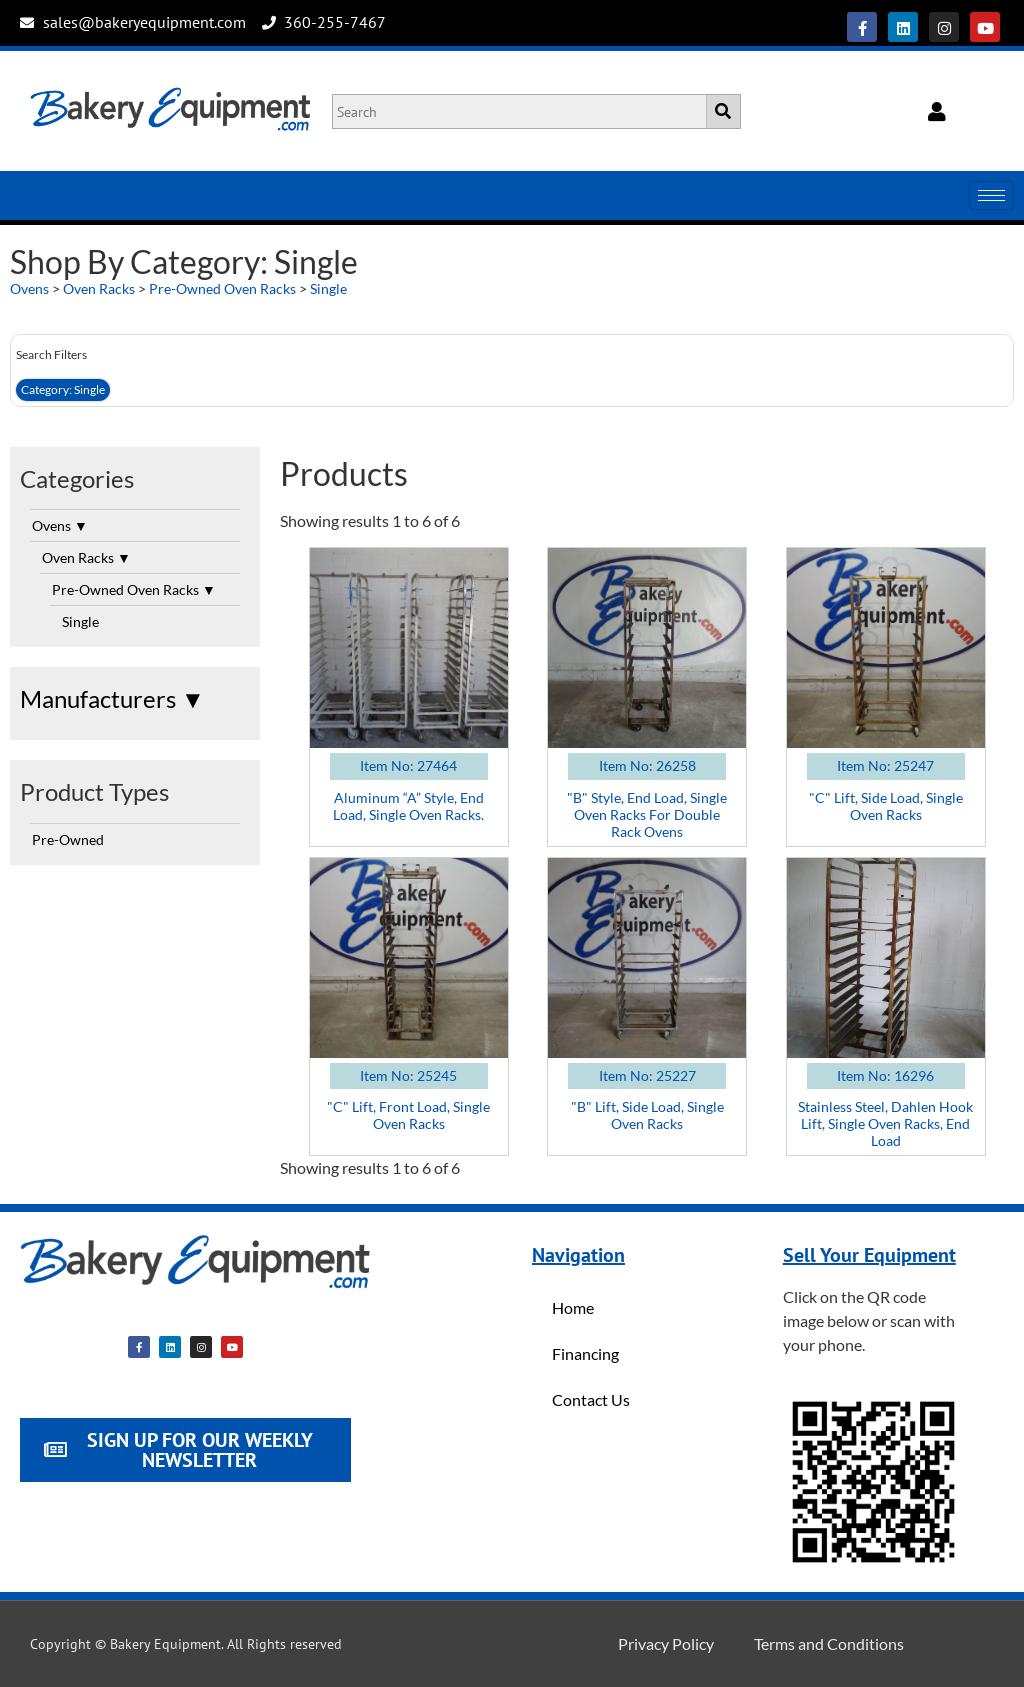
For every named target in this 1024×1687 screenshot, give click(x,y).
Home (573, 1307)
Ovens (29, 288)
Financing (585, 1353)
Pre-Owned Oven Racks (222, 288)
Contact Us (591, 1399)
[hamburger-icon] (991, 195)
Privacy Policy (666, 1643)
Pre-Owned (68, 839)
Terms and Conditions (829, 1643)
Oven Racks (99, 288)
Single (328, 288)
